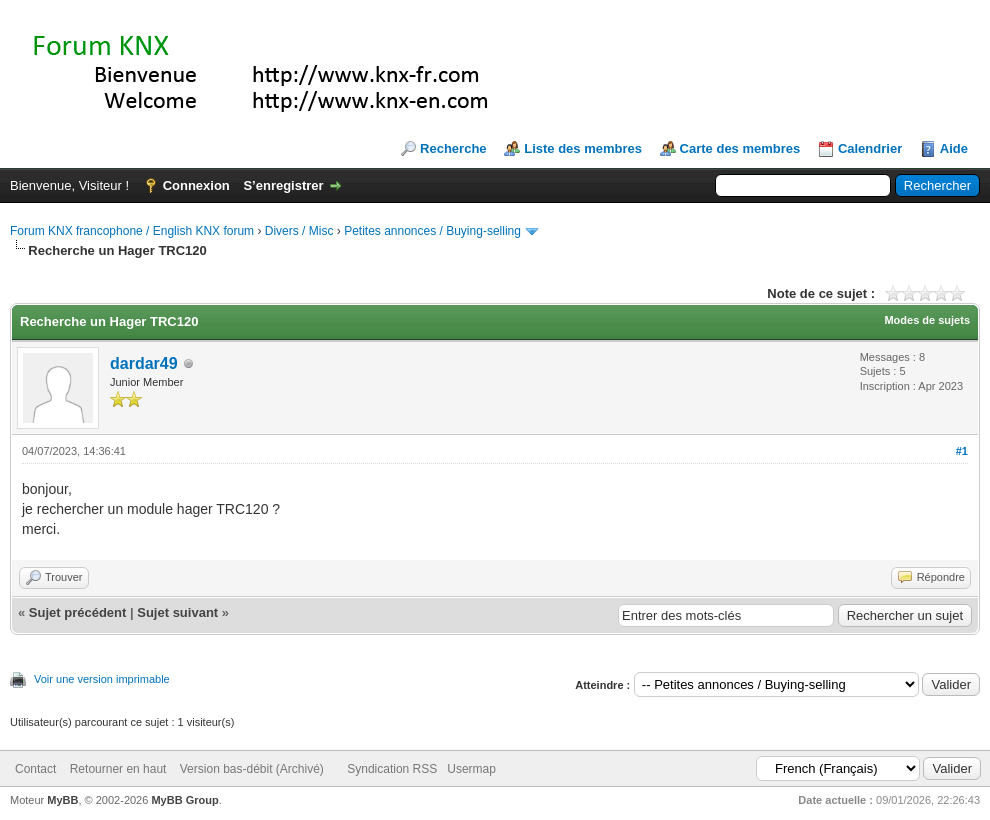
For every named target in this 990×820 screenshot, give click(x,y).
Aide (954, 148)
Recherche (453, 148)
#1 (962, 451)
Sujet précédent (78, 612)
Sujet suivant (177, 612)
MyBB (62, 800)
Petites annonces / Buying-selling (432, 231)
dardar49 (144, 363)
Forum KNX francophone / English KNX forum (132, 231)
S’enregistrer (283, 185)
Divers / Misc (299, 231)
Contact (35, 769)
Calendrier (870, 148)
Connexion (196, 185)
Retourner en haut (118, 769)
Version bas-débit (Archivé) (252, 769)
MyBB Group (184, 800)
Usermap (471, 769)
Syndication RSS (392, 769)
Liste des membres (583, 148)
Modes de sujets (927, 320)
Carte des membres (740, 148)
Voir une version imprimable (102, 679)
